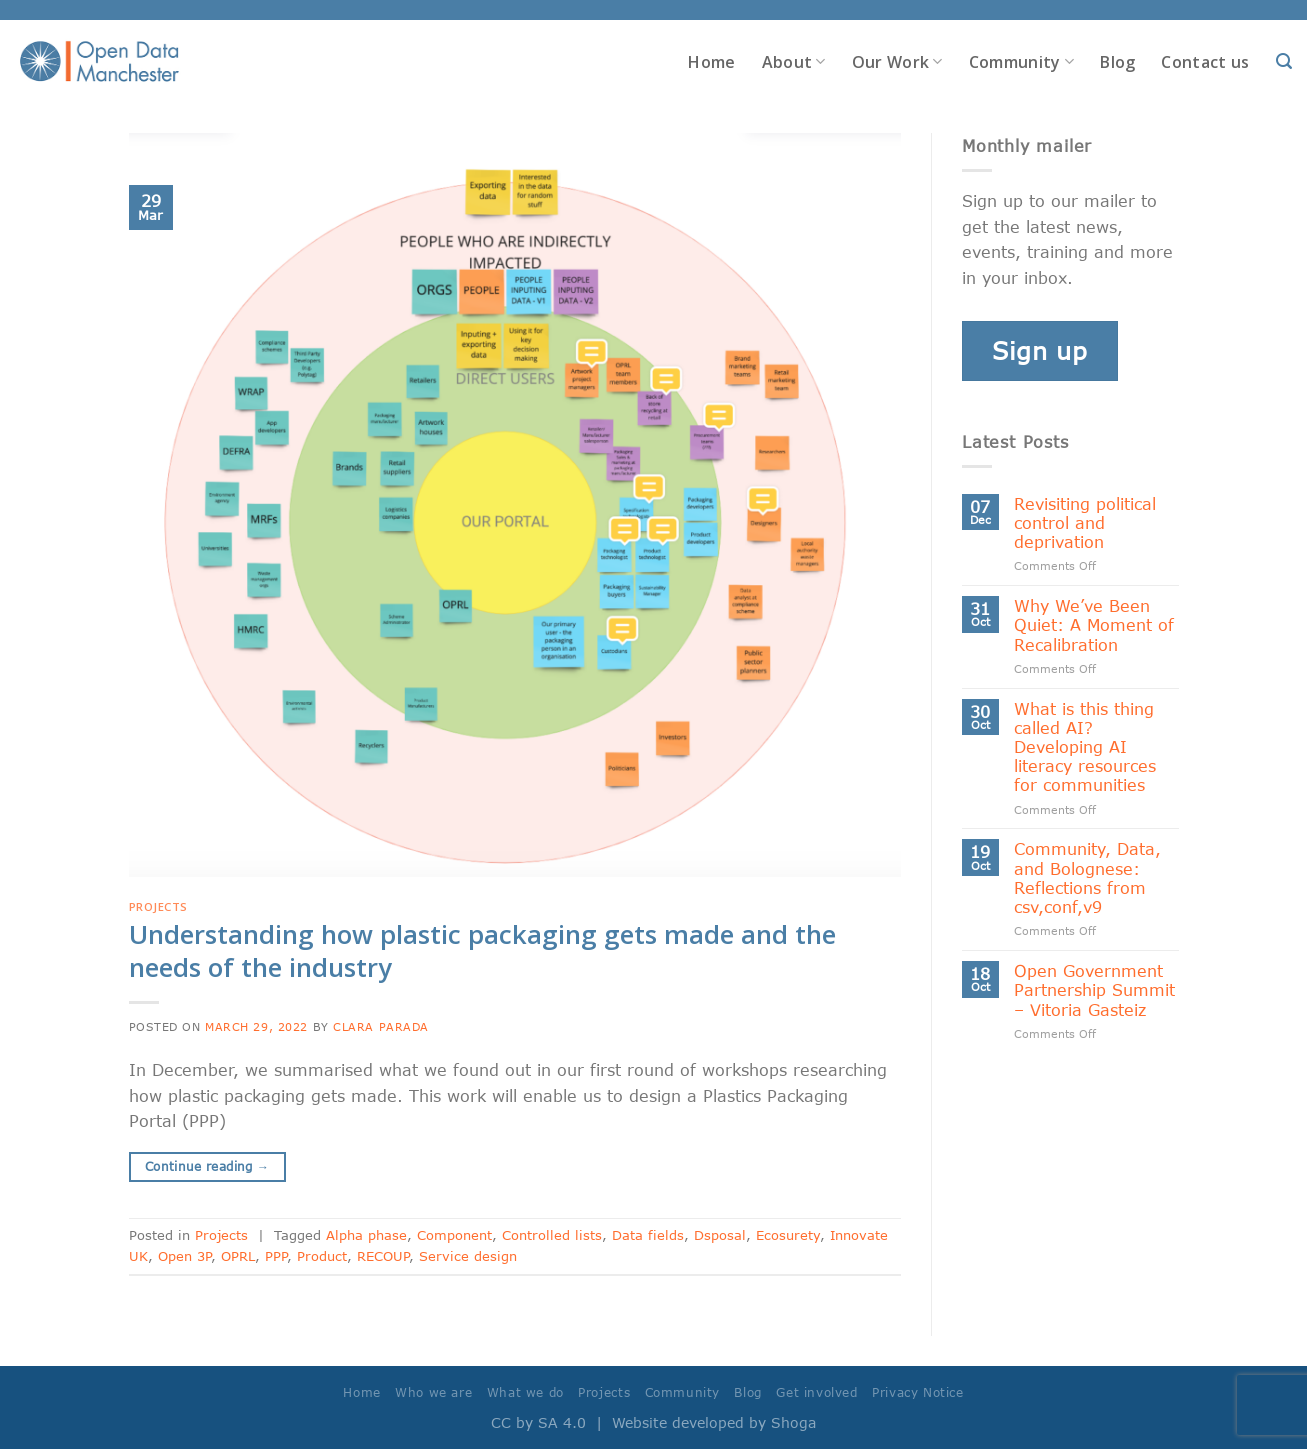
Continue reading (207, 1166)
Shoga (793, 1422)
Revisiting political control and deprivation (1085, 522)
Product (322, 1256)
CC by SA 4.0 (538, 1422)
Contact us (1205, 62)
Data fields (648, 1235)
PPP (276, 1256)
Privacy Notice (918, 1392)
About (794, 62)
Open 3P (184, 1256)
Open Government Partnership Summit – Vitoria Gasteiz (1094, 989)
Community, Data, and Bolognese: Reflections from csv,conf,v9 (1087, 877)
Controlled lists (552, 1235)
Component (454, 1235)
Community (1021, 62)
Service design (468, 1256)
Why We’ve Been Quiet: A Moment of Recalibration (1094, 624)
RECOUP (383, 1256)
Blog (1117, 62)
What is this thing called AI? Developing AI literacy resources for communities (1085, 747)
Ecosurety (788, 1235)
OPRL (238, 1256)
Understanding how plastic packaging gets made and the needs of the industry (482, 951)
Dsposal (720, 1235)
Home (711, 62)
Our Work (897, 62)
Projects (158, 906)
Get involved (816, 1392)
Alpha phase (366, 1235)
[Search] (1284, 61)
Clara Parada (381, 1026)
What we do (525, 1392)
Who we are (433, 1392)
